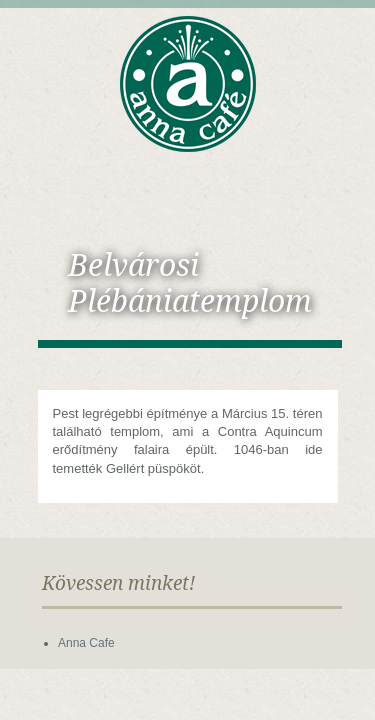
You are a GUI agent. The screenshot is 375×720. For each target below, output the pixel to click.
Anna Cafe (86, 643)
